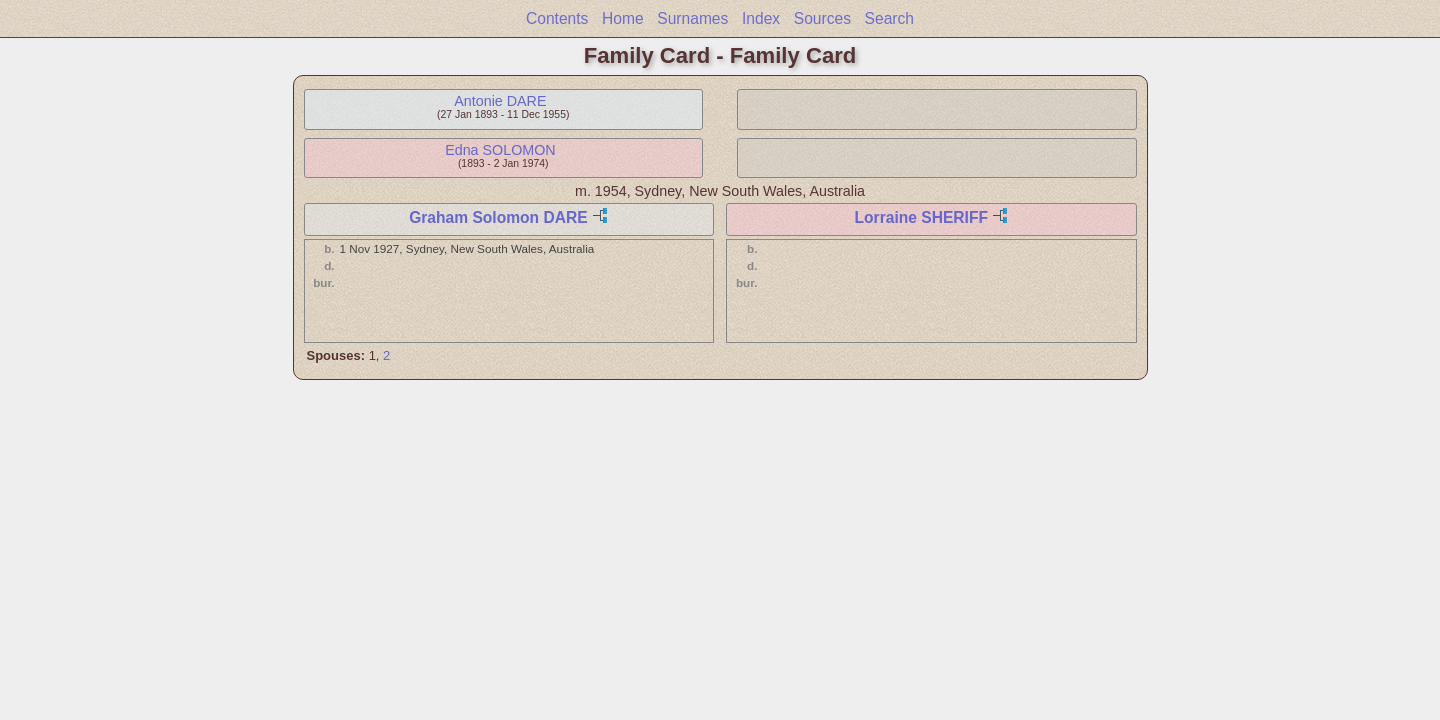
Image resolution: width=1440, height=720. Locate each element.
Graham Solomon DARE (498, 217)
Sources (822, 18)
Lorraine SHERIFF (921, 217)
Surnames (692, 18)
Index (761, 18)
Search (889, 18)
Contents (557, 18)
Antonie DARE (500, 101)
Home (623, 18)
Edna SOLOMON (500, 150)
